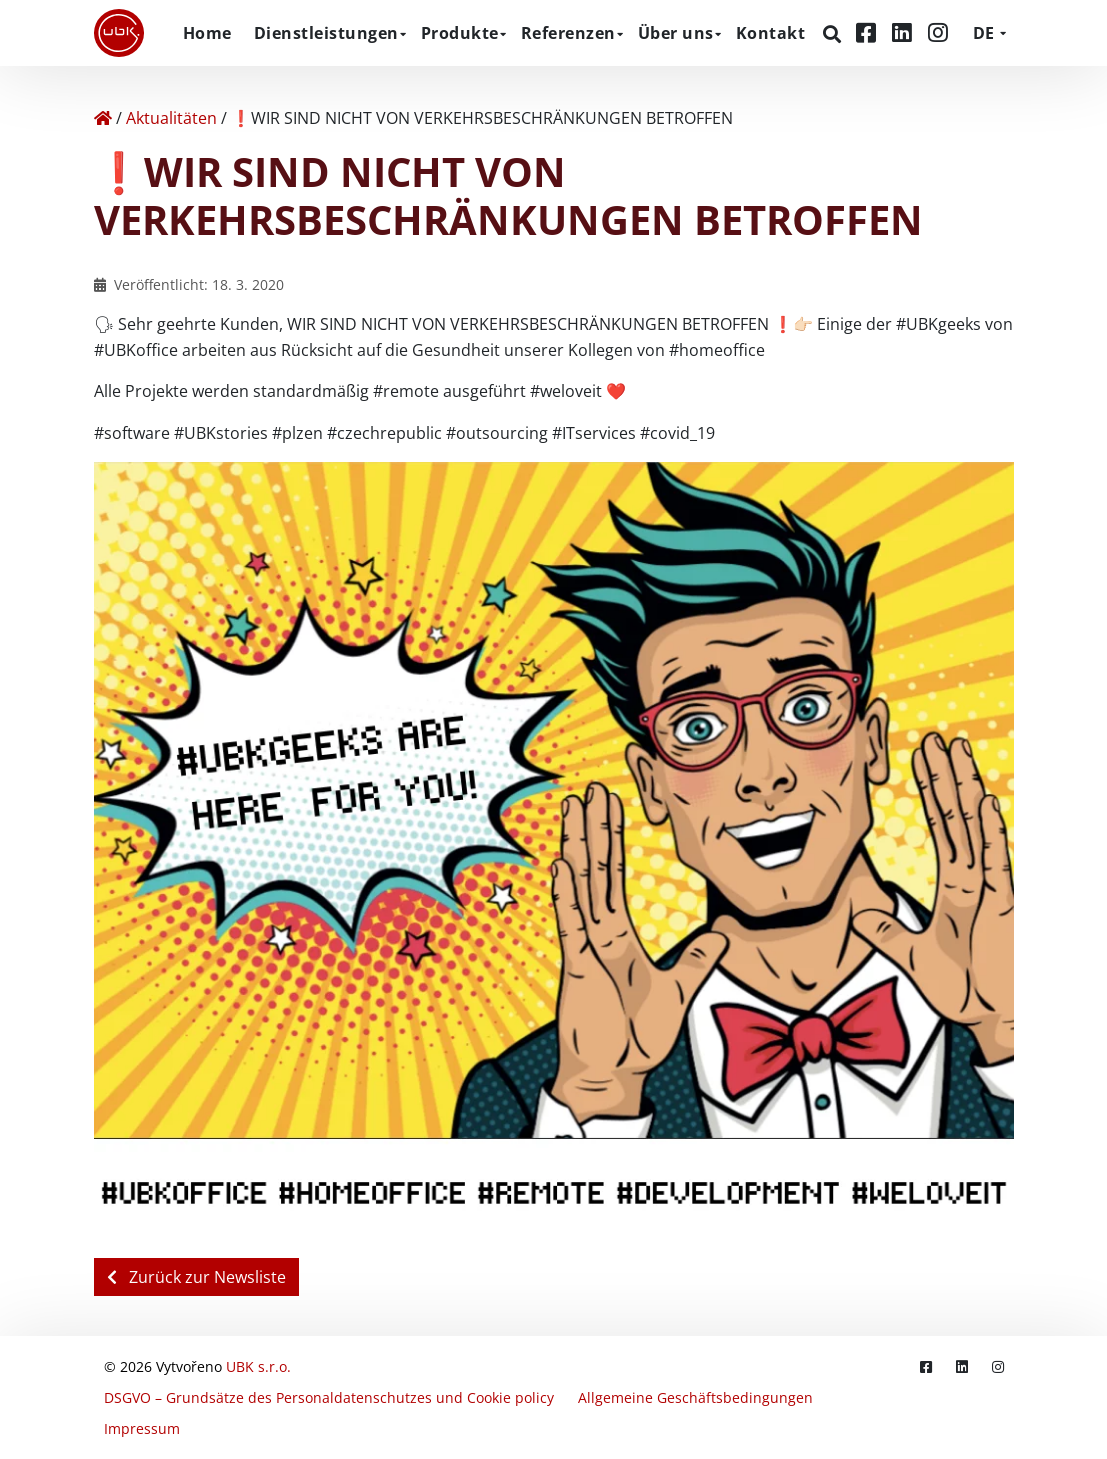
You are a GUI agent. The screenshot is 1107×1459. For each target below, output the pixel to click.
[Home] (103, 118)
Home (207, 33)
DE (983, 33)
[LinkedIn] (905, 32)
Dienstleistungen (326, 33)
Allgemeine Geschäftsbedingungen (695, 1397)
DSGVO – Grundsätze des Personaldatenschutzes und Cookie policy (329, 1397)
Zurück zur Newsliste (196, 1277)
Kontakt (771, 33)
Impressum (142, 1428)
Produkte (460, 33)
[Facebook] (869, 32)
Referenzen (568, 33)
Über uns (676, 33)
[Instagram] (938, 32)
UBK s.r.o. (258, 1366)
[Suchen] (834, 34)
